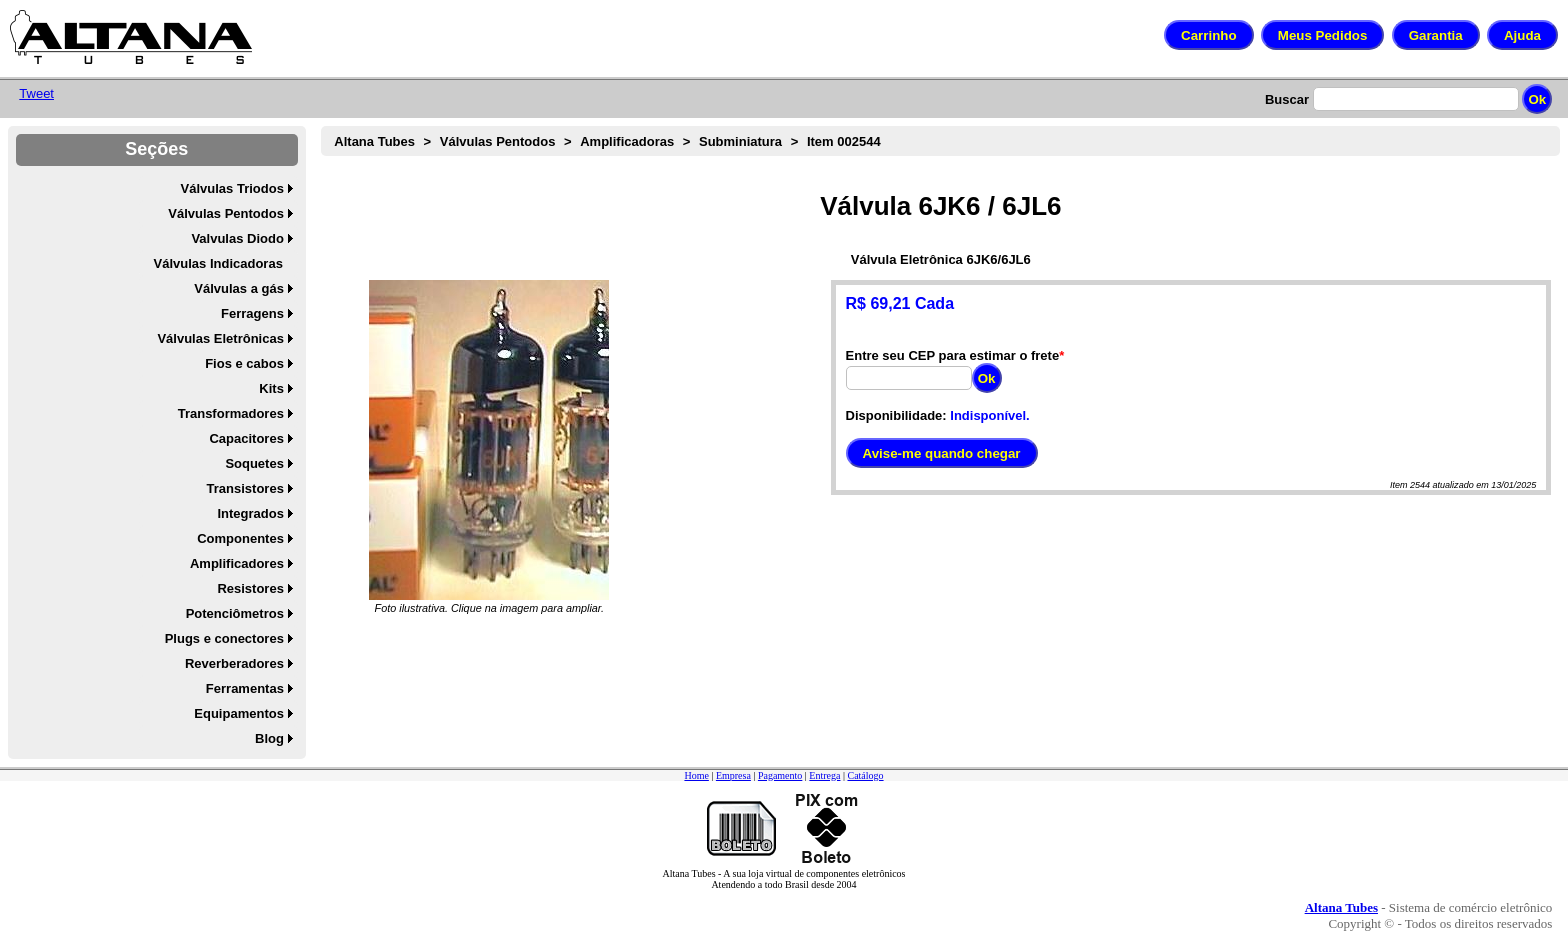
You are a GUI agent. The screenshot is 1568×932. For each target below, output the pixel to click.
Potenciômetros (235, 613)
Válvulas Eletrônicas (220, 338)
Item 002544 (844, 141)
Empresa (733, 775)
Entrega (824, 775)
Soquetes (254, 463)
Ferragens (252, 313)
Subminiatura (740, 141)
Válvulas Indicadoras (218, 263)
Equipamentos (239, 713)
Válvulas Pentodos (226, 213)
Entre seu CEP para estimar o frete (953, 355)
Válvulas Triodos (232, 188)
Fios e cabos (244, 363)
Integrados (250, 513)
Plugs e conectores (224, 638)
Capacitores (246, 438)
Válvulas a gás (239, 288)
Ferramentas (245, 688)
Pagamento (780, 775)
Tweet (36, 93)
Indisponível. (989, 415)
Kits (271, 388)
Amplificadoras (627, 141)
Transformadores (231, 413)
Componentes (240, 538)
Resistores (250, 588)
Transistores (245, 488)
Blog (269, 738)
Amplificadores (237, 563)
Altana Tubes (374, 141)
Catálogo (865, 775)
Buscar (1287, 99)
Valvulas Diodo (237, 238)
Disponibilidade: (896, 415)
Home (696, 775)
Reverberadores (234, 663)
